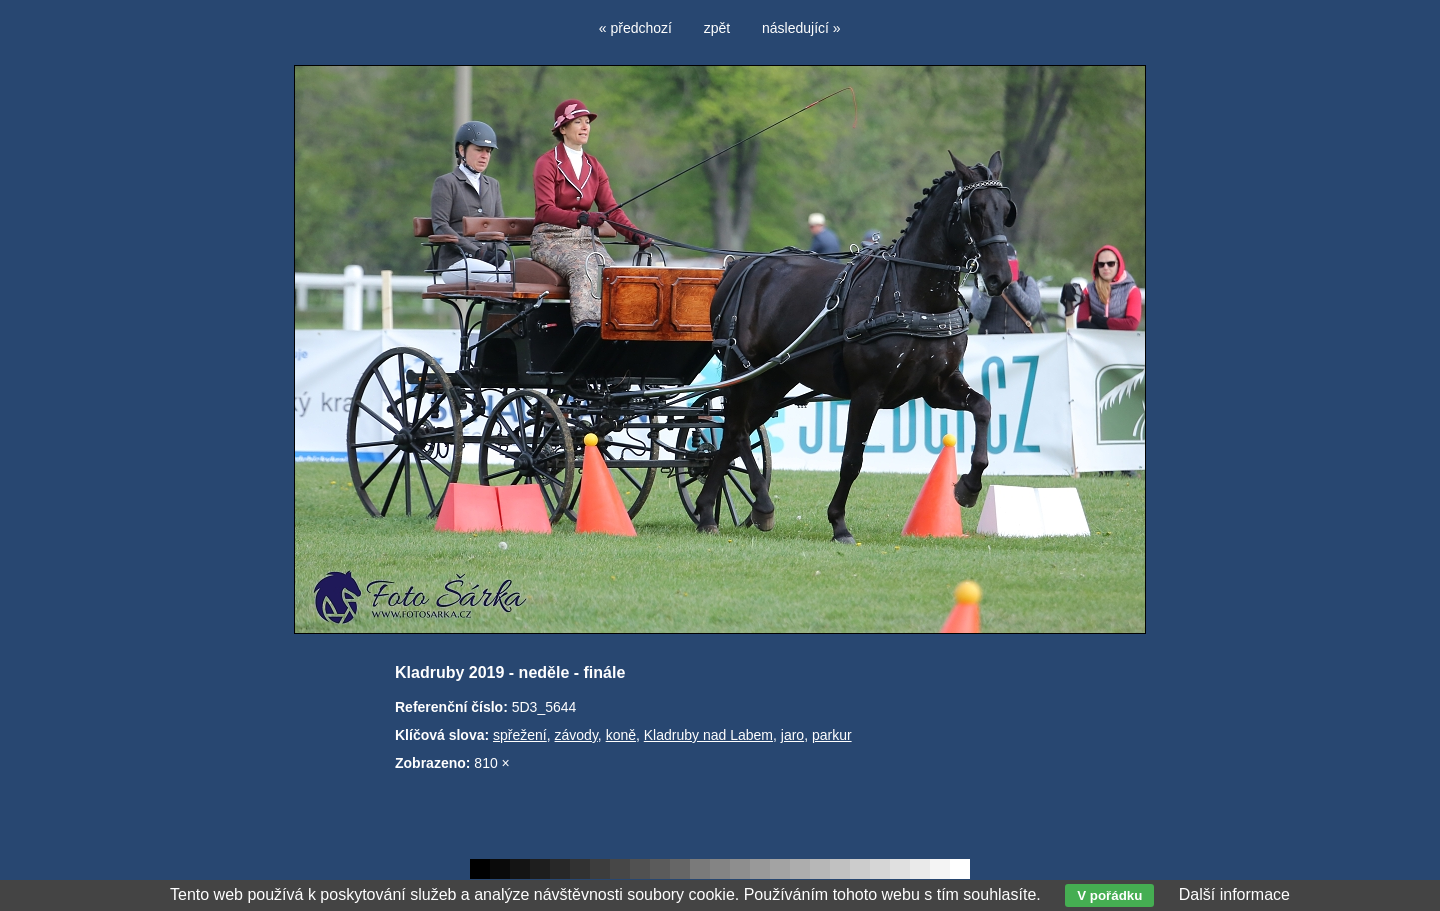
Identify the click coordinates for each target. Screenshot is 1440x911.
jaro (792, 735)
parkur (832, 735)
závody (576, 735)
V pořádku (1109, 895)
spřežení (520, 735)
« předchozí (635, 28)
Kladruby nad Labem (708, 735)
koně (621, 735)
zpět (717, 28)
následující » (801, 28)
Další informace (1234, 894)
